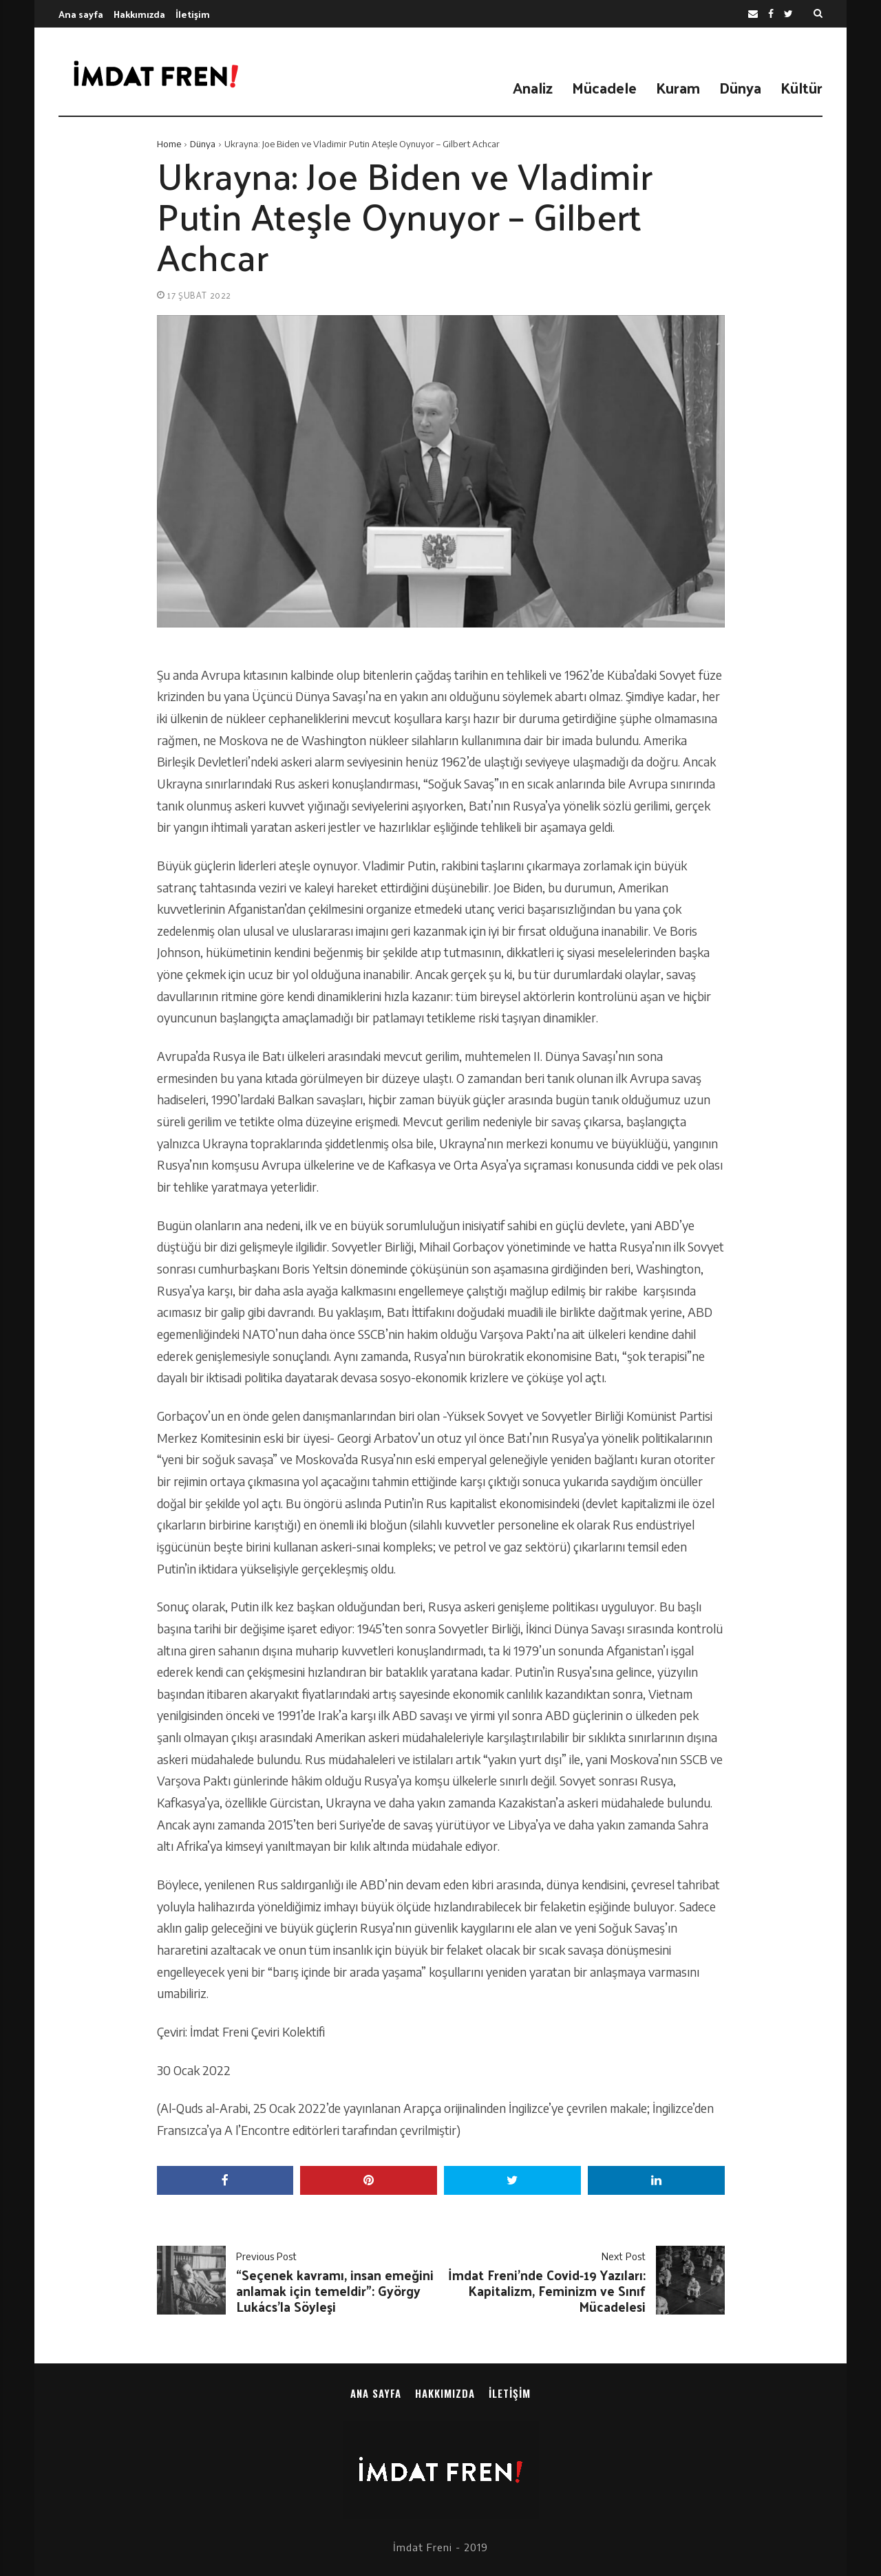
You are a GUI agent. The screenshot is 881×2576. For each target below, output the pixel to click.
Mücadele (604, 87)
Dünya (740, 87)
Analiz (533, 87)
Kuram (678, 87)
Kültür (801, 87)
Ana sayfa (81, 14)
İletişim (193, 14)
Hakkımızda (139, 14)
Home (169, 143)
